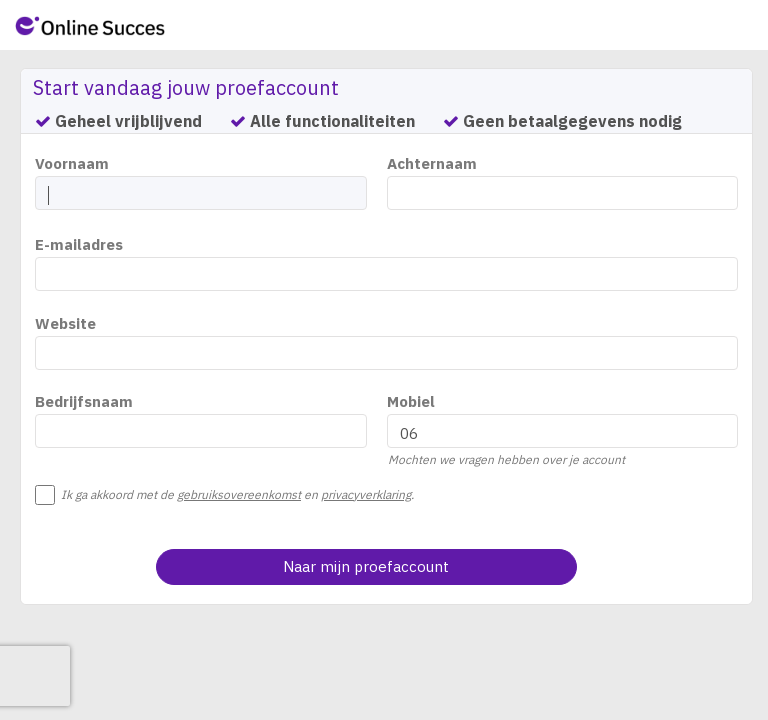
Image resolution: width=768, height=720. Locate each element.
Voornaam (72, 163)
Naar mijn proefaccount (366, 566)
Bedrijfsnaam (84, 401)
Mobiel (411, 401)
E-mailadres (79, 244)
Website (65, 323)
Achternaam (432, 163)
